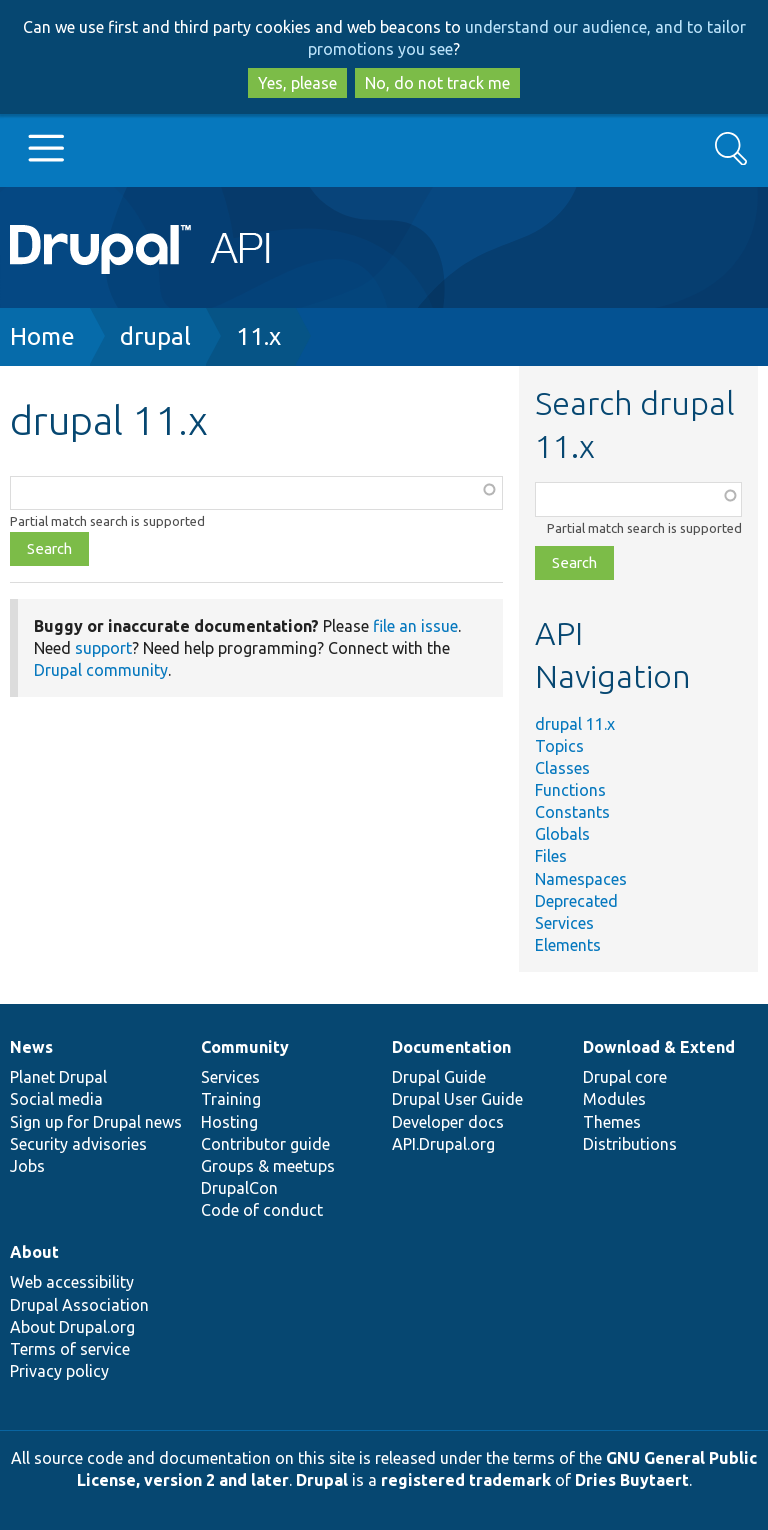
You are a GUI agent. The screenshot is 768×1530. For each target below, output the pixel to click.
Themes (612, 1122)
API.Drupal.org (443, 1144)
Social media (56, 1099)
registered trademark (466, 1480)
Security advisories (78, 1144)
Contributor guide (265, 1144)
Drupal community (101, 670)
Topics (559, 746)
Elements (568, 945)
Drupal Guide (439, 1077)
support (103, 648)
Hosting (229, 1122)
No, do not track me (437, 83)
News (31, 1047)
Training (231, 1099)
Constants (572, 812)
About (34, 1252)
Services (564, 923)
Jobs (27, 1166)
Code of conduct (262, 1210)
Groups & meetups (268, 1166)
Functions (570, 790)
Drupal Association (79, 1305)
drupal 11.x (575, 724)
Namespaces (581, 879)
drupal (155, 336)
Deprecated (576, 901)
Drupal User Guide (457, 1099)
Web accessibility (72, 1282)
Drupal (322, 1480)
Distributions (630, 1144)
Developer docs (448, 1122)
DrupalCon (239, 1188)
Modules (614, 1099)
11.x (258, 336)
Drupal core (625, 1077)
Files (551, 856)
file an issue (415, 626)
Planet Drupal (58, 1077)
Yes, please (297, 83)
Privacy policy (59, 1371)
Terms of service (70, 1349)
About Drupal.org (72, 1327)
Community (245, 1047)
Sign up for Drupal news (96, 1122)
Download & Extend (659, 1047)
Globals (562, 834)
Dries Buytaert (632, 1480)
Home (42, 336)
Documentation (451, 1047)
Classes (562, 768)
